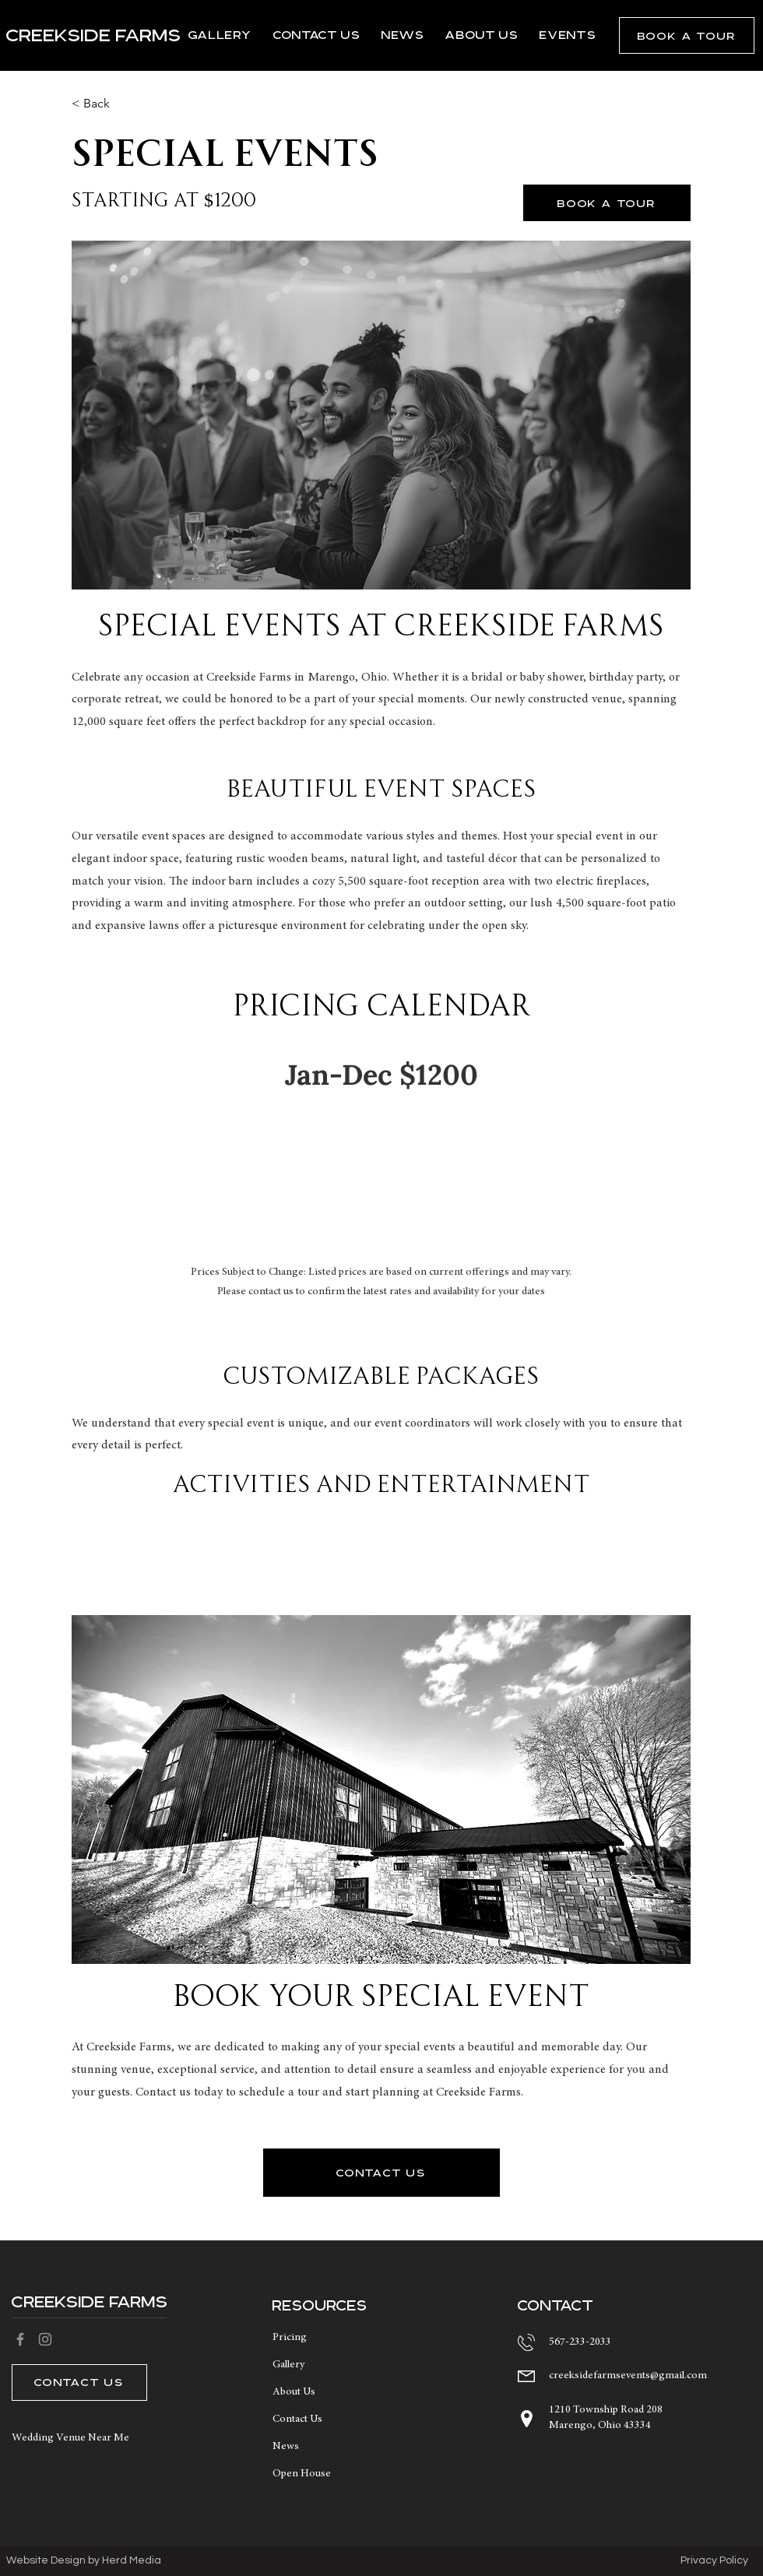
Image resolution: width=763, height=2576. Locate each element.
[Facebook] (20, 2339)
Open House (301, 2474)
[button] (686, 35)
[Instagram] (45, 2339)
